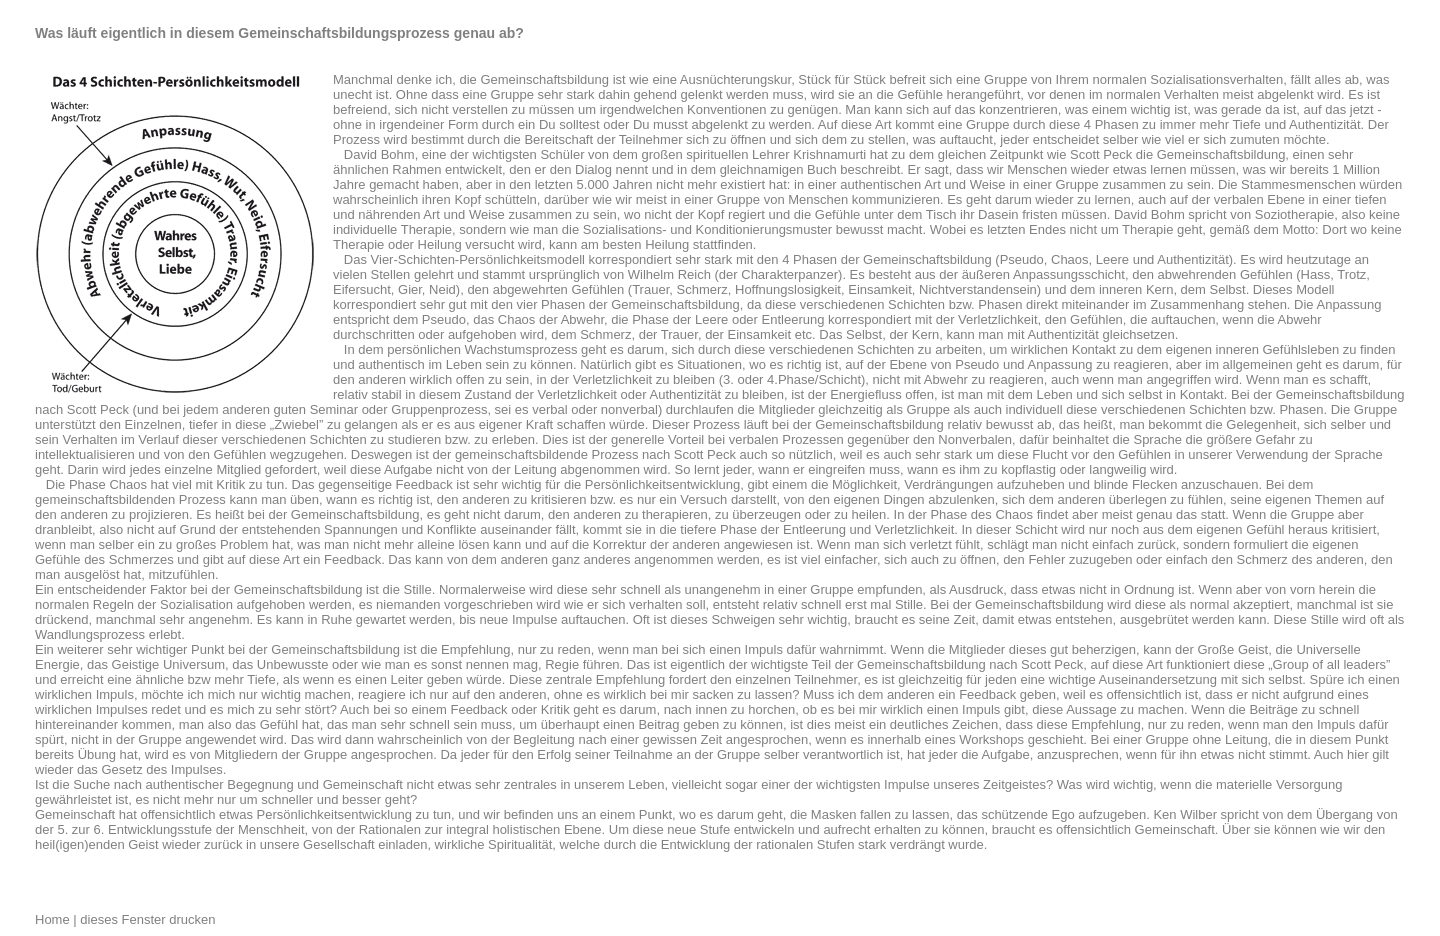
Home (54, 919)
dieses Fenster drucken (146, 919)
